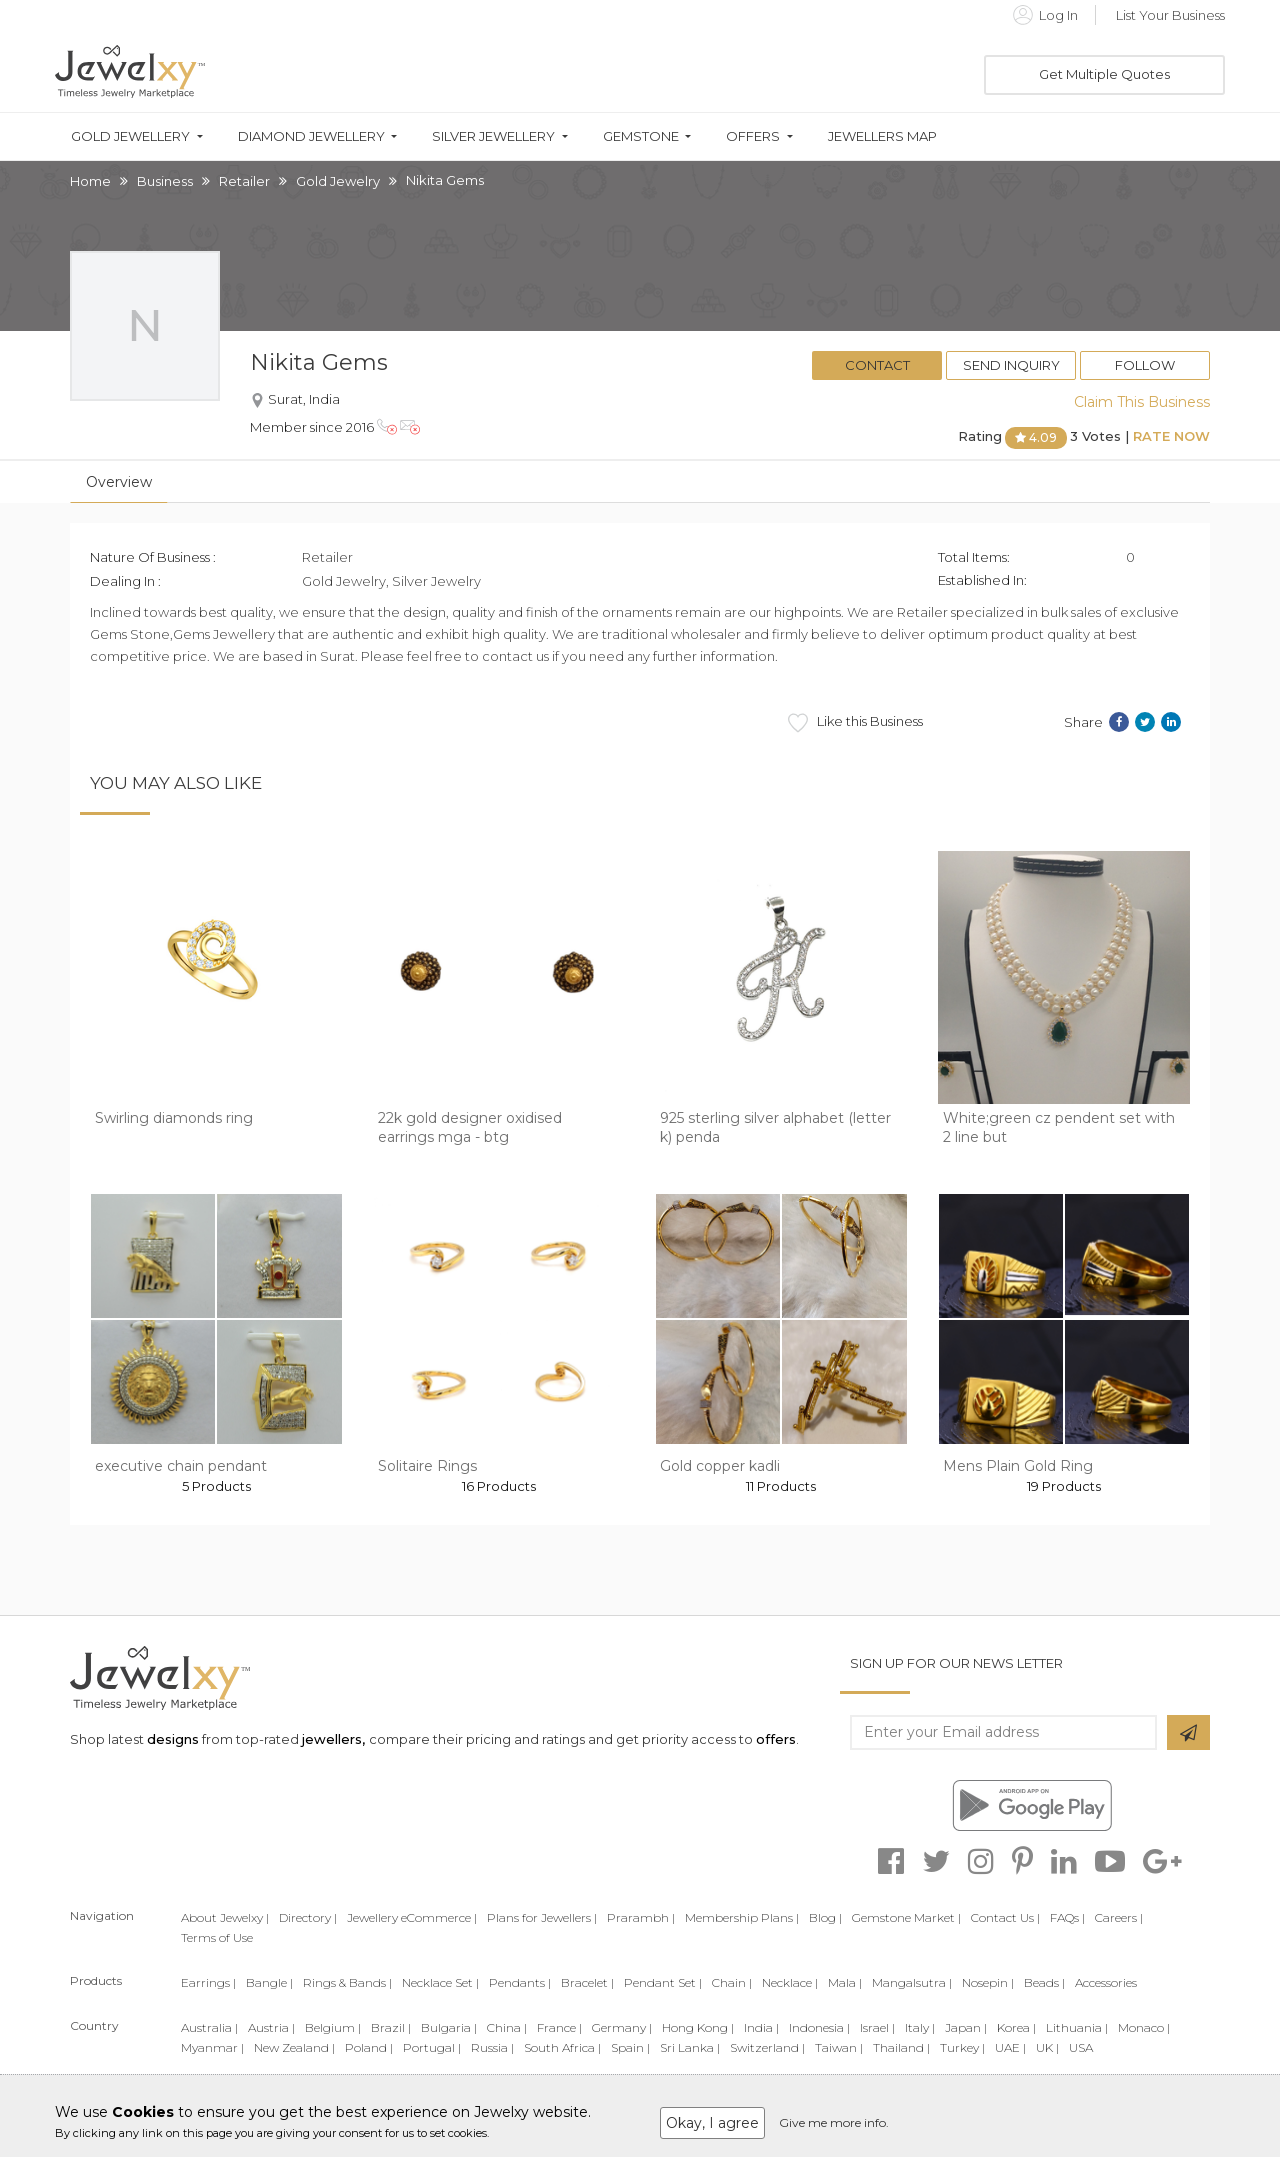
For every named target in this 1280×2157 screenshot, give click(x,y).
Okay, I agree (712, 2123)
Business (165, 181)
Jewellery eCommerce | (412, 1917)
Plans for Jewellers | (542, 1917)
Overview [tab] (119, 482)
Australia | (209, 2027)
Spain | (630, 2047)
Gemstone (641, 136)
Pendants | (520, 1982)
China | (507, 2027)
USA (1081, 2047)
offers (776, 1739)
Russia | (492, 2047)
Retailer (244, 181)
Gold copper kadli (720, 1466)
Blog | (825, 1917)
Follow (1145, 365)
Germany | (622, 2027)
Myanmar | (212, 2047)
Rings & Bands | (347, 1982)
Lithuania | (1077, 2027)
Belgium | (333, 2027)
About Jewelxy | (225, 1917)
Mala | (845, 1982)
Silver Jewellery (493, 136)
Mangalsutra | (912, 1982)
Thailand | (901, 2047)
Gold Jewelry (338, 181)
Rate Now (1171, 436)
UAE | (1010, 2047)
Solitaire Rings (427, 1466)
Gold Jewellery (130, 136)
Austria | (271, 2027)
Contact (877, 365)
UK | (1047, 2047)
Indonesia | (819, 2027)
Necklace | (790, 1982)
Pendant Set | (663, 1982)
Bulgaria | (449, 2027)
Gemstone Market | (906, 1917)
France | (559, 2027)
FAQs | (1067, 1917)
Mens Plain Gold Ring (1018, 1466)
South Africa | (562, 2047)
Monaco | (1144, 2027)
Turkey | (962, 2047)
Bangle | (269, 1982)
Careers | (1119, 1917)
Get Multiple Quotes (1104, 74)
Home (90, 181)
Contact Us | (1005, 1917)
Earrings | (208, 1982)
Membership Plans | (742, 1917)
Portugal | (432, 2047)
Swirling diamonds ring (174, 1118)
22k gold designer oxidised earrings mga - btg (470, 1128)
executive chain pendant (181, 1466)
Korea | (1016, 2027)
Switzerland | (767, 2047)
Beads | (1044, 1982)
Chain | (732, 1982)
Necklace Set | (440, 1982)
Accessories (1106, 1982)
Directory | (308, 1917)
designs (173, 1739)
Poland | (369, 2047)
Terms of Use (217, 1937)
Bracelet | (587, 1982)
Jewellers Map (882, 136)
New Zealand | (294, 2047)
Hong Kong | (698, 2027)
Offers (753, 136)
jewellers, (333, 1739)
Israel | (877, 2027)
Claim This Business (1142, 402)
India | (761, 2027)
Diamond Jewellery (311, 136)
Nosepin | (988, 1982)
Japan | (966, 2027)
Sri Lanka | (690, 2047)
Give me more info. (834, 2122)
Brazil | (391, 2027)
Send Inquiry (1011, 365)
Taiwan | (839, 2047)
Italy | (920, 2027)
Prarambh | (641, 1917)
